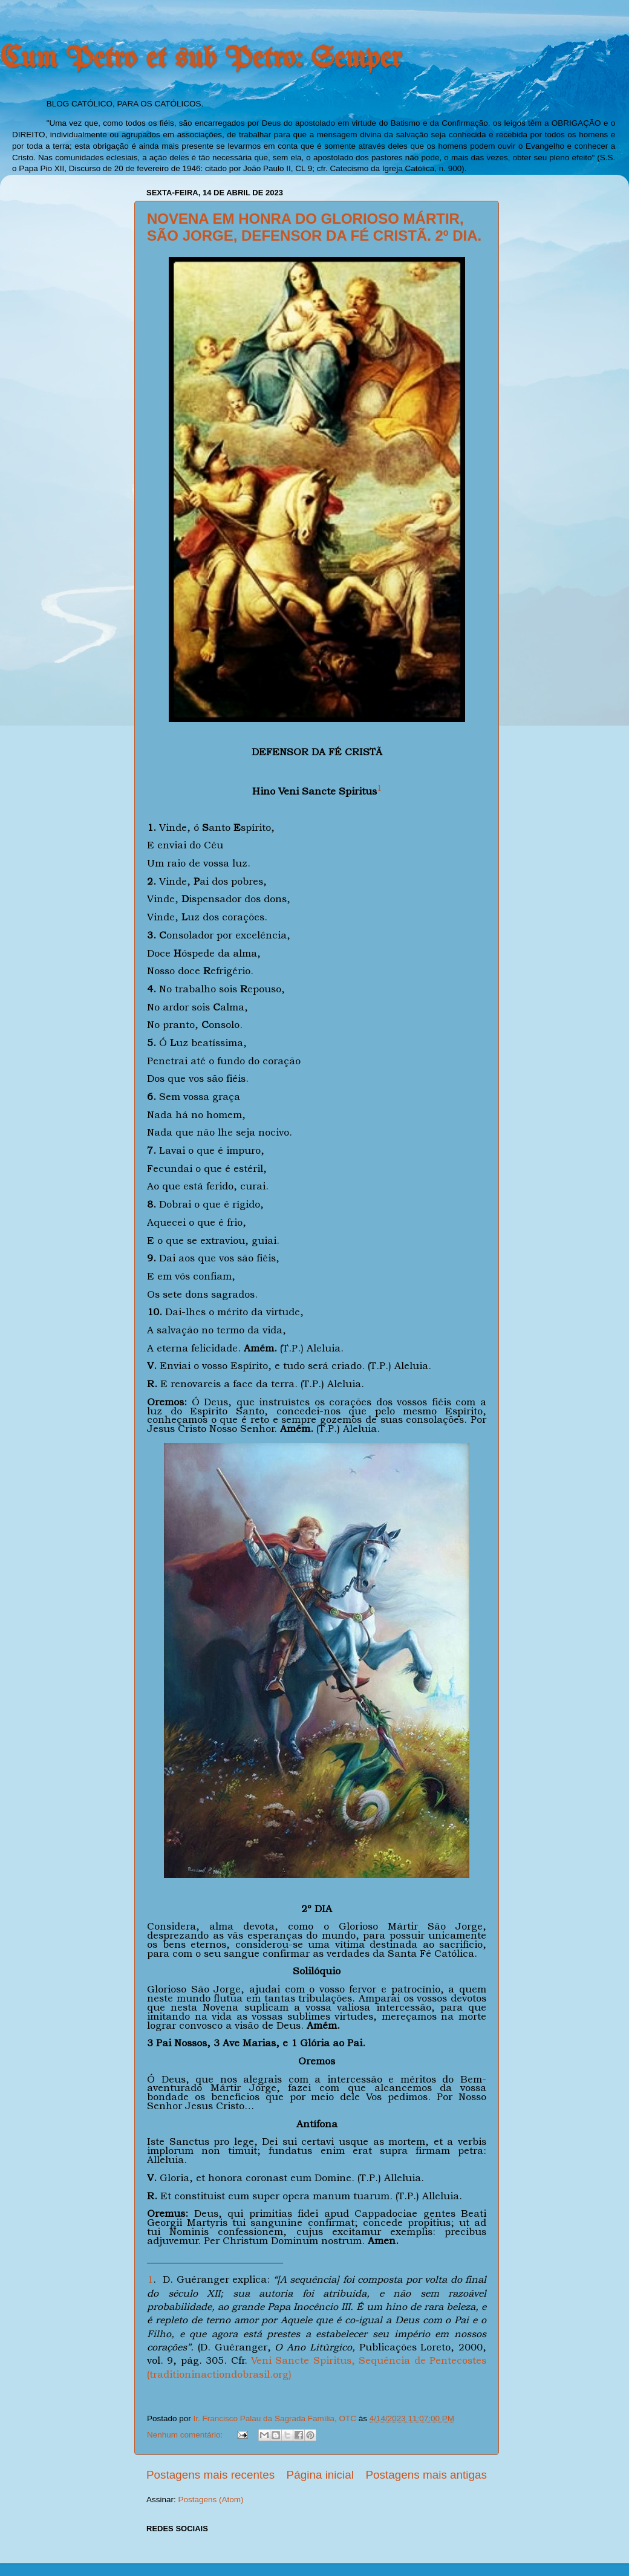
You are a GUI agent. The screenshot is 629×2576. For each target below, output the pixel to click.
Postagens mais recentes (210, 2474)
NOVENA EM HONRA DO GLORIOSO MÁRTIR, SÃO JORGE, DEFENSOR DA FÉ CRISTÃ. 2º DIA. (314, 227)
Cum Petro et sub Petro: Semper (201, 59)
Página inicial (320, 2474)
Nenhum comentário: (186, 2434)
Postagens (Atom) (211, 2499)
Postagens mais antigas (426, 2474)
